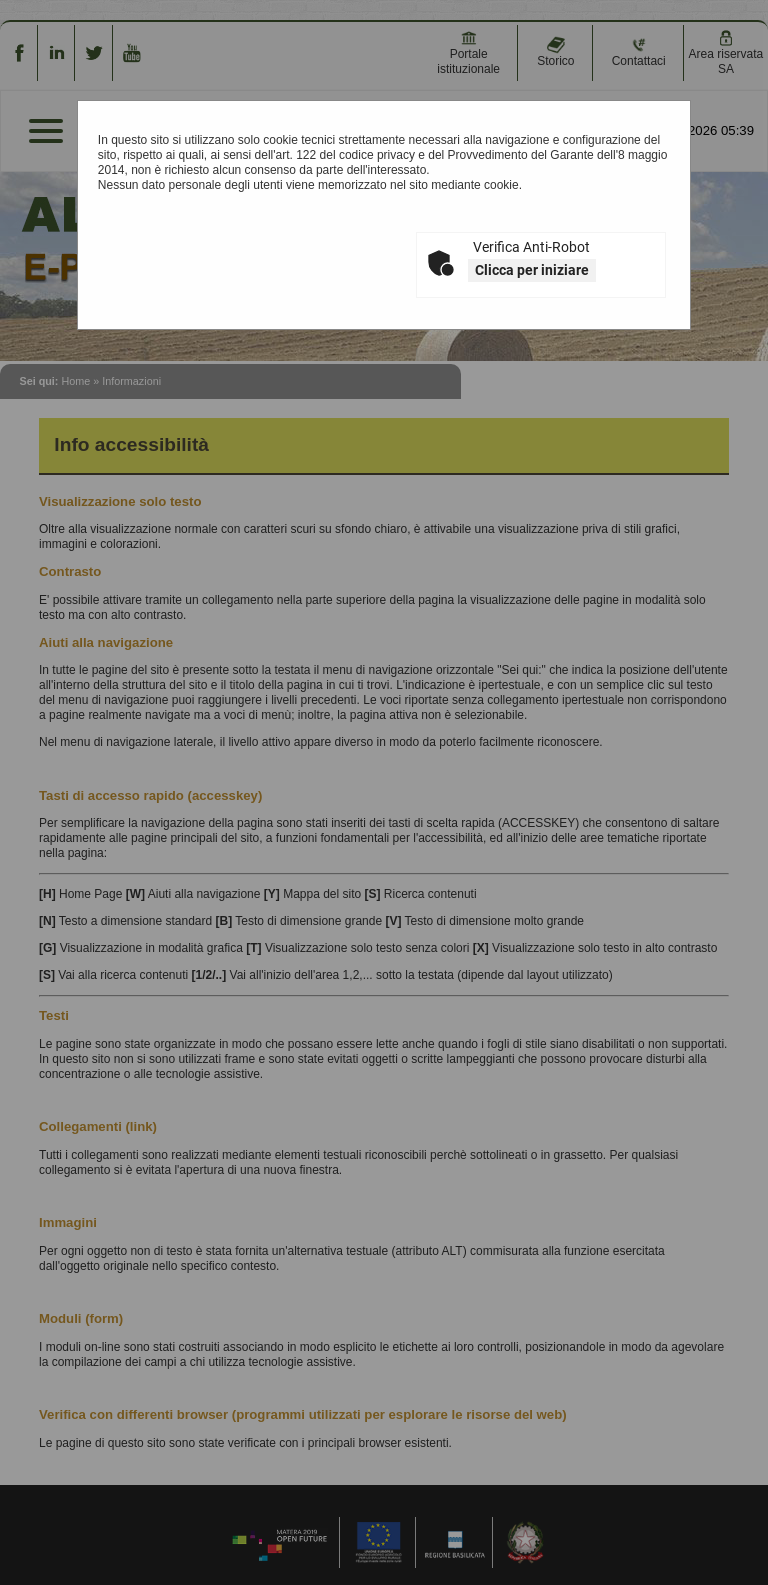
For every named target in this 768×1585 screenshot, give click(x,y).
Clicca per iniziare (532, 270)
